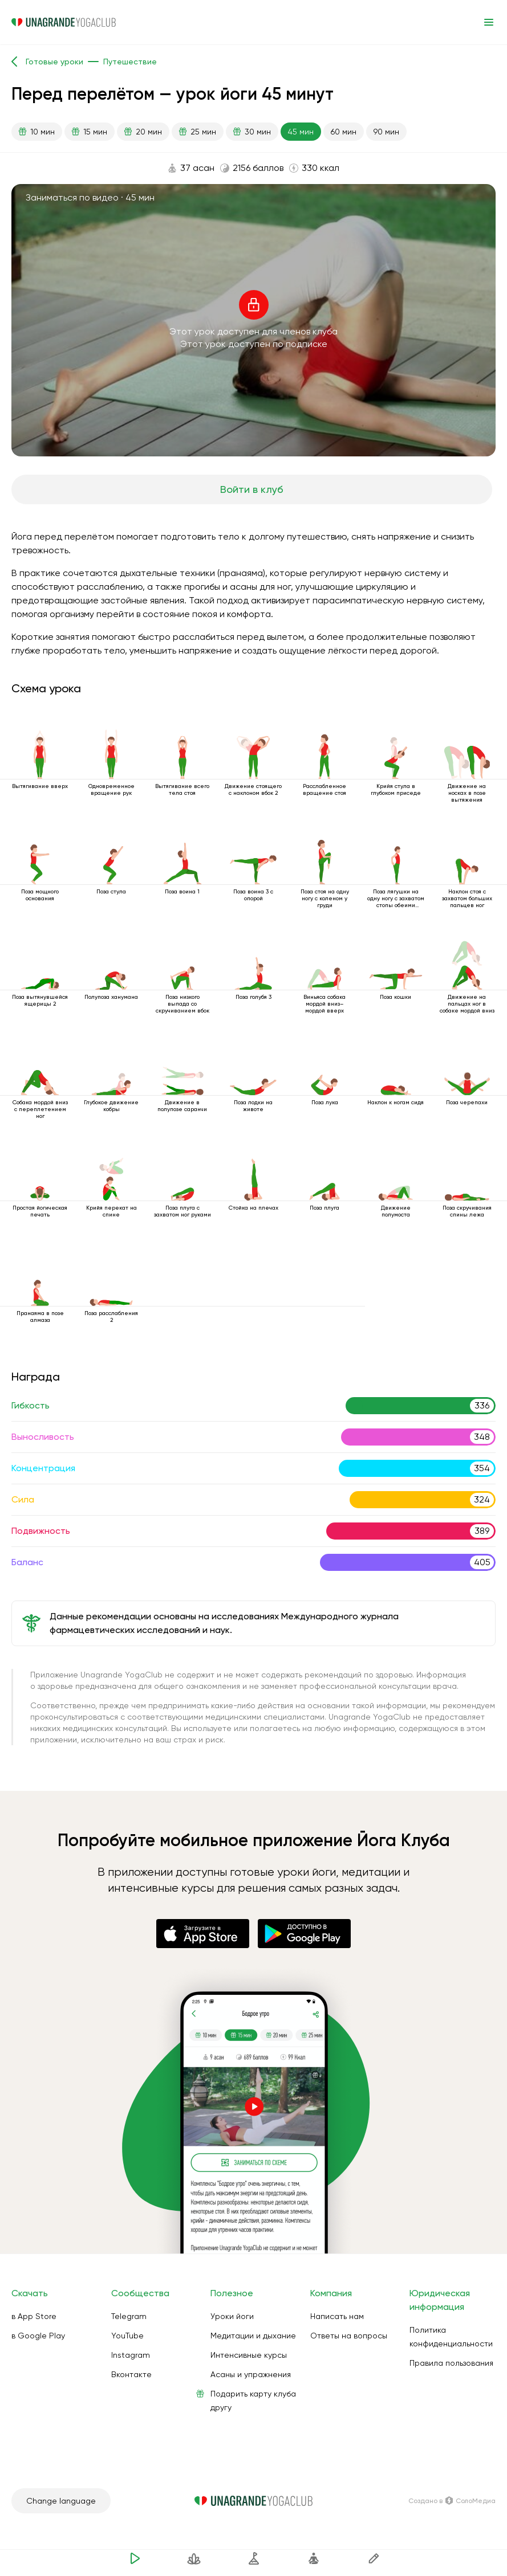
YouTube (127, 2335)
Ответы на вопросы (348, 2335)
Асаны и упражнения (250, 2374)
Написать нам (337, 2316)
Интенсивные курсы (248, 2354)
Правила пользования (451, 2362)
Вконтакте (131, 2374)
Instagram (130, 2354)
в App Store (33, 2316)
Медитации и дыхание (253, 2335)
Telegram (129, 2316)
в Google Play (38, 2335)
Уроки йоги (232, 2316)
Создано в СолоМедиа (452, 2500)
